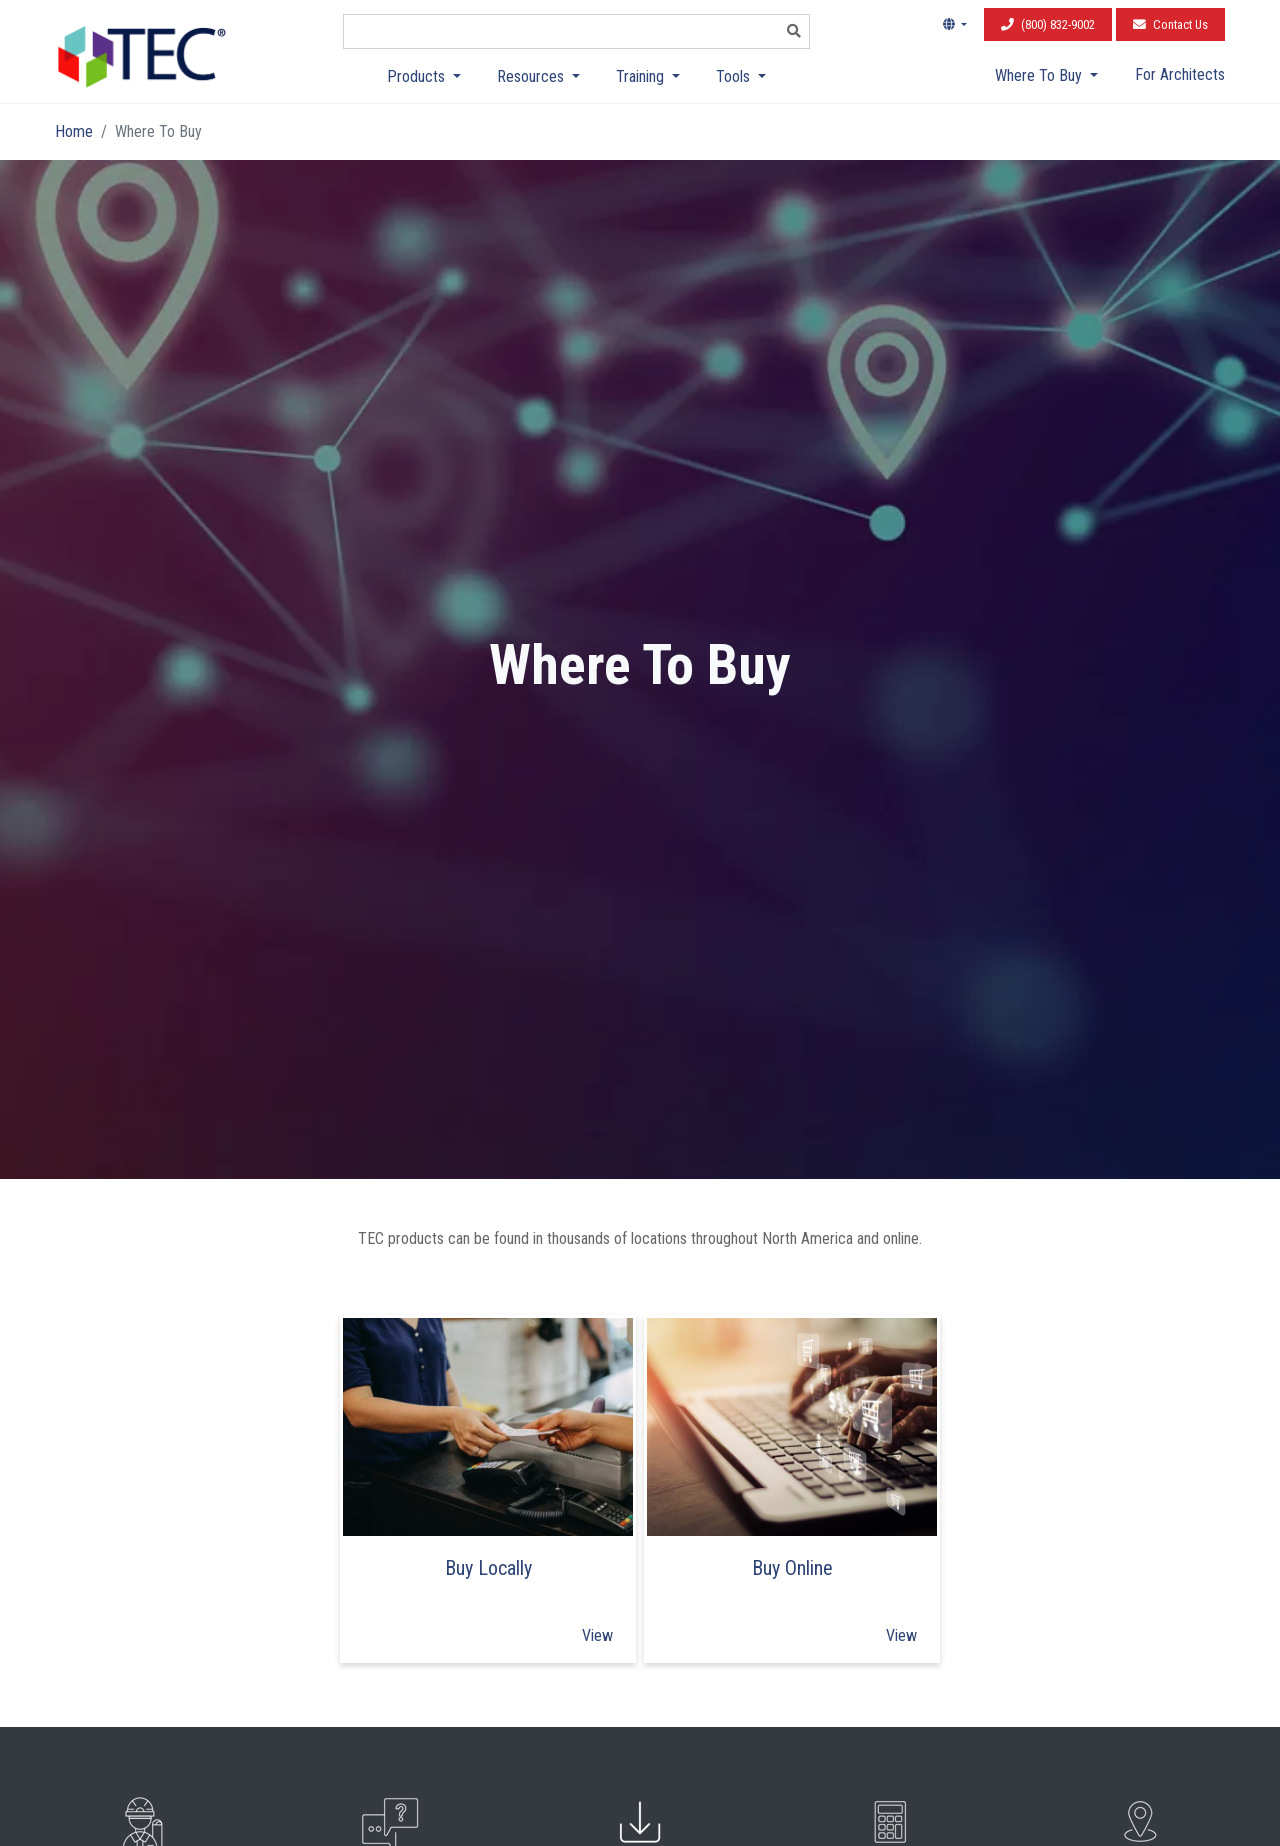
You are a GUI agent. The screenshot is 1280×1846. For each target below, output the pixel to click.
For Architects (1180, 74)
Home (74, 131)
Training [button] (642, 76)
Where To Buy (1040, 75)
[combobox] (561, 31)
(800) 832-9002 (1048, 24)
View (597, 1635)
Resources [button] (532, 76)
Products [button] (418, 76)
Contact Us (1170, 24)
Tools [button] (735, 76)
